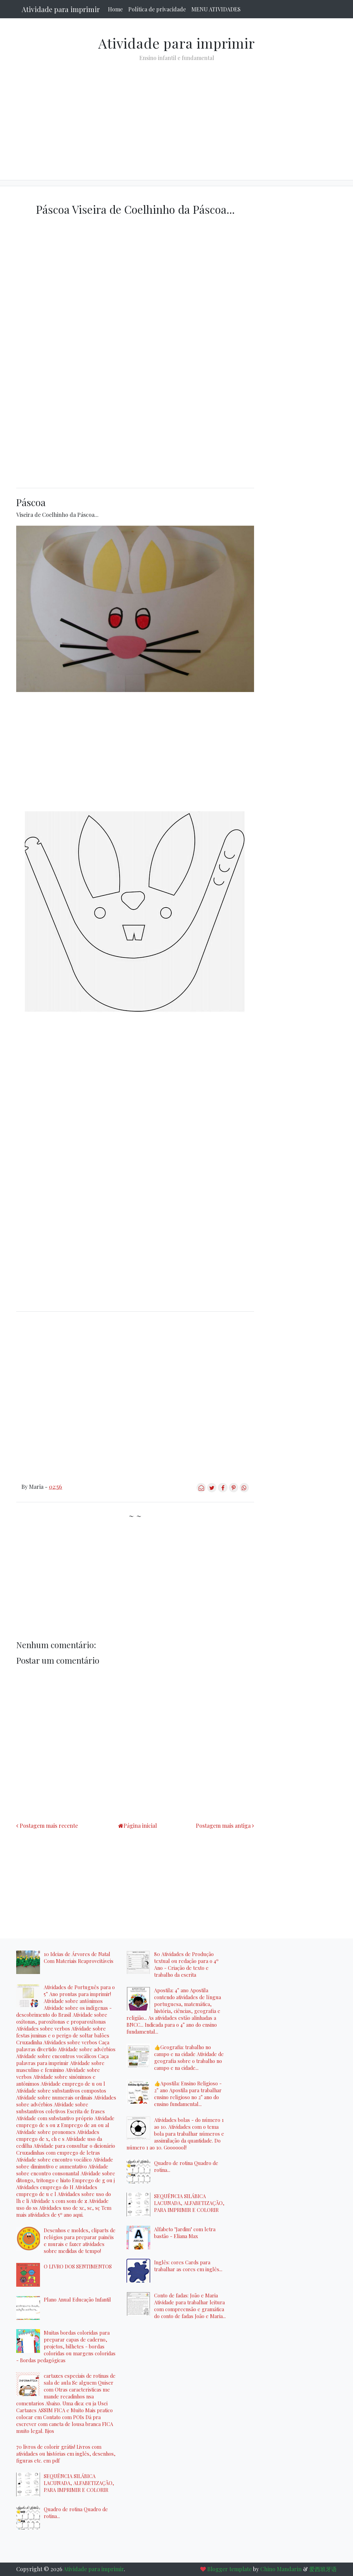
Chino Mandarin (281, 2569)
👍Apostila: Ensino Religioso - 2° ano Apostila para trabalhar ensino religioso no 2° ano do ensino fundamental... (188, 2093)
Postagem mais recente (49, 1825)
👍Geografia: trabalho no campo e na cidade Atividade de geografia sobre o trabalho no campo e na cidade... (189, 2057)
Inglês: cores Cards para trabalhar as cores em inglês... (188, 2266)
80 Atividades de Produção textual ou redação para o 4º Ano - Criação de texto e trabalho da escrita (186, 1964)
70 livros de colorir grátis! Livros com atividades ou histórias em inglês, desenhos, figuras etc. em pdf (65, 2453)
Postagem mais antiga (223, 1825)
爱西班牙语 (323, 2569)
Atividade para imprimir (61, 9)
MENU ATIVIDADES (216, 9)
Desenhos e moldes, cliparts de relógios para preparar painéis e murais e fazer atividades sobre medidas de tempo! (79, 2240)
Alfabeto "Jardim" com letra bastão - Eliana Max (184, 2232)
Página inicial (140, 1825)
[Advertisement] (176, 115)
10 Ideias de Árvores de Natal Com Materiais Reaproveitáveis (78, 1957)
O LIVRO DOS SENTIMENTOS (78, 2266)
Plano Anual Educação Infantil (77, 2299)
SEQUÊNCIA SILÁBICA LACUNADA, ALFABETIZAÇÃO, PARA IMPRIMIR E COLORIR (79, 2483)
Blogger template (229, 2569)
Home (115, 9)
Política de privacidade (157, 9)
